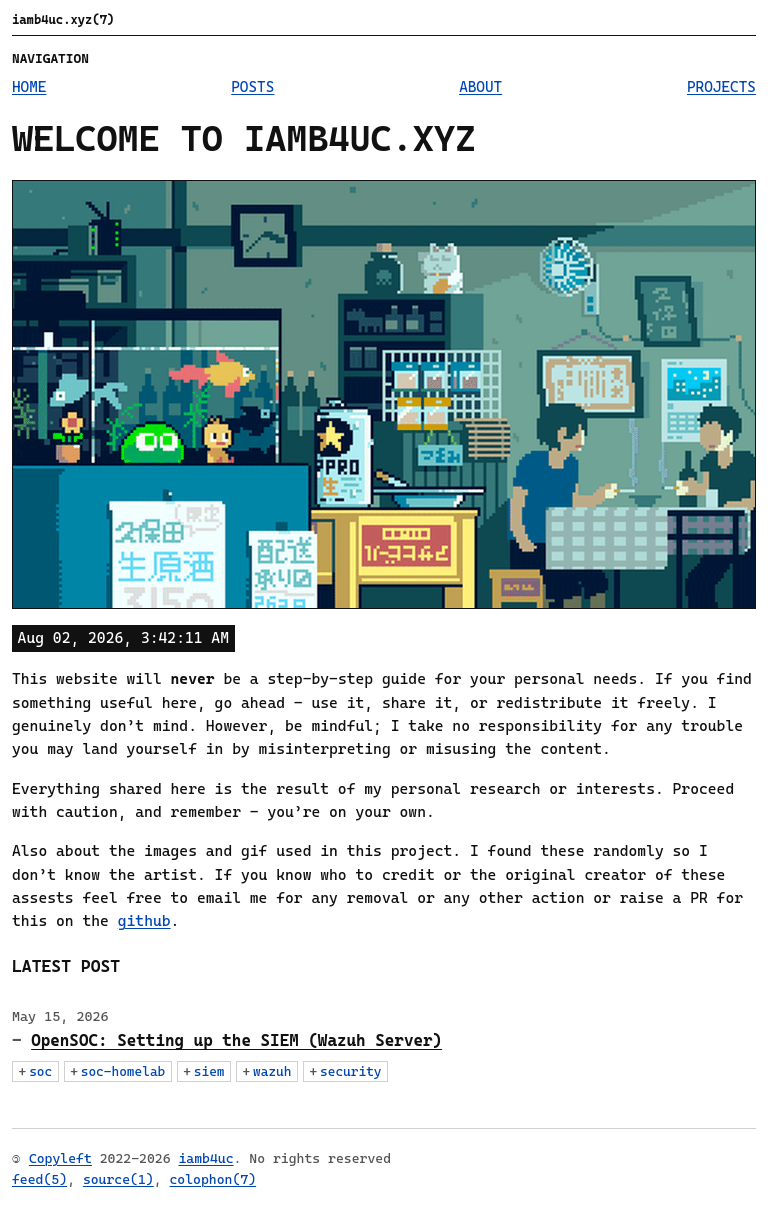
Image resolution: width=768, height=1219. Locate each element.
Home (29, 86)
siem (209, 1071)
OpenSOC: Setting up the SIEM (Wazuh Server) (236, 1040)
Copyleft (60, 1158)
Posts (252, 86)
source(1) (118, 1179)
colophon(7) (213, 1179)
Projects (721, 86)
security (350, 1071)
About (480, 86)
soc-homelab (123, 1071)
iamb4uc (205, 1158)
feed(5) (39, 1179)
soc (40, 1071)
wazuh (272, 1071)
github (144, 921)
